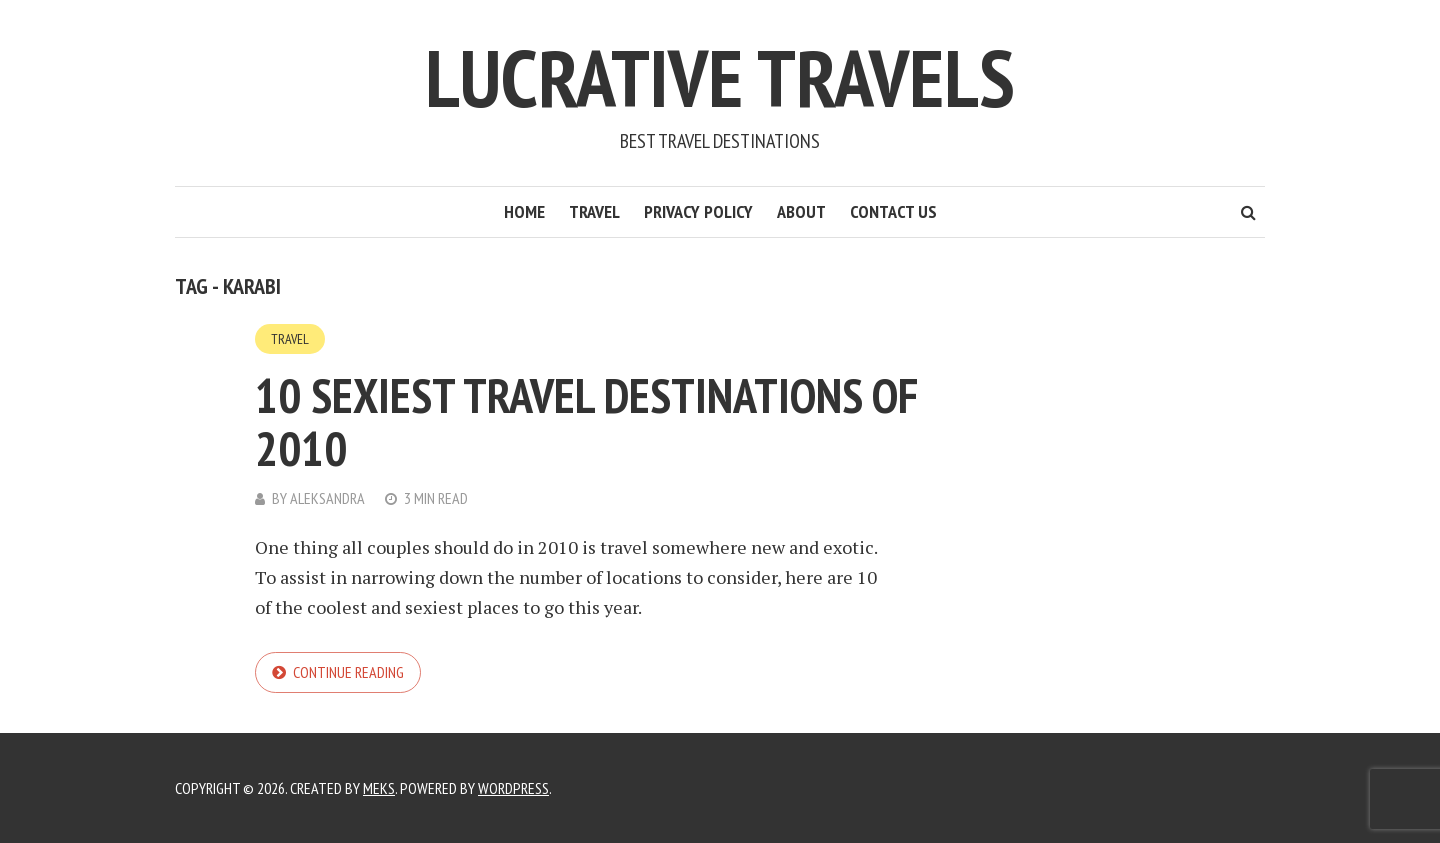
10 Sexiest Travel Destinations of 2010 (586, 421)
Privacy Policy (698, 211)
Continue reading (348, 672)
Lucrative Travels (720, 77)
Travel (594, 211)
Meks (379, 788)
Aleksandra (327, 498)
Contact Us (893, 211)
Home (524, 211)
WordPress (513, 788)
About (801, 211)
